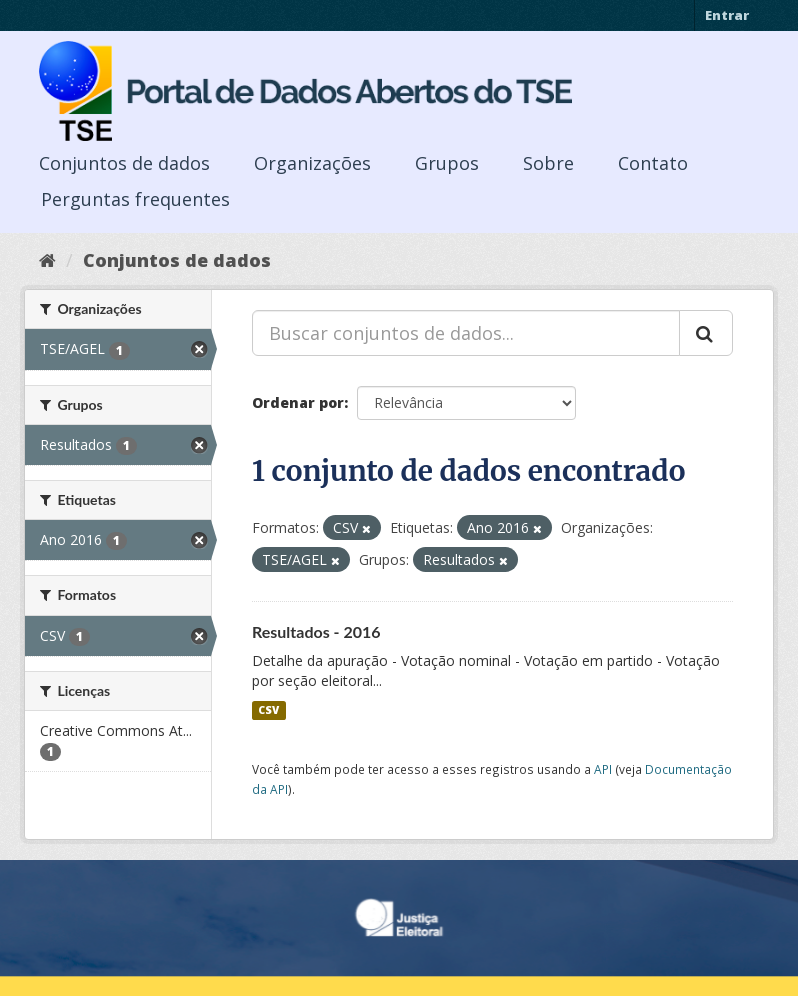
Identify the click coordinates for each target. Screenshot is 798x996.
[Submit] (706, 333)
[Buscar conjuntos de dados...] (466, 333)
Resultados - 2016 (316, 631)
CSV (268, 710)
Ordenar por (298, 402)
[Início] (47, 260)
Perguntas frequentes (135, 199)
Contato (653, 163)
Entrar (727, 15)
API (603, 769)
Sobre (548, 163)
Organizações (312, 163)
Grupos (447, 163)
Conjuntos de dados (124, 163)
